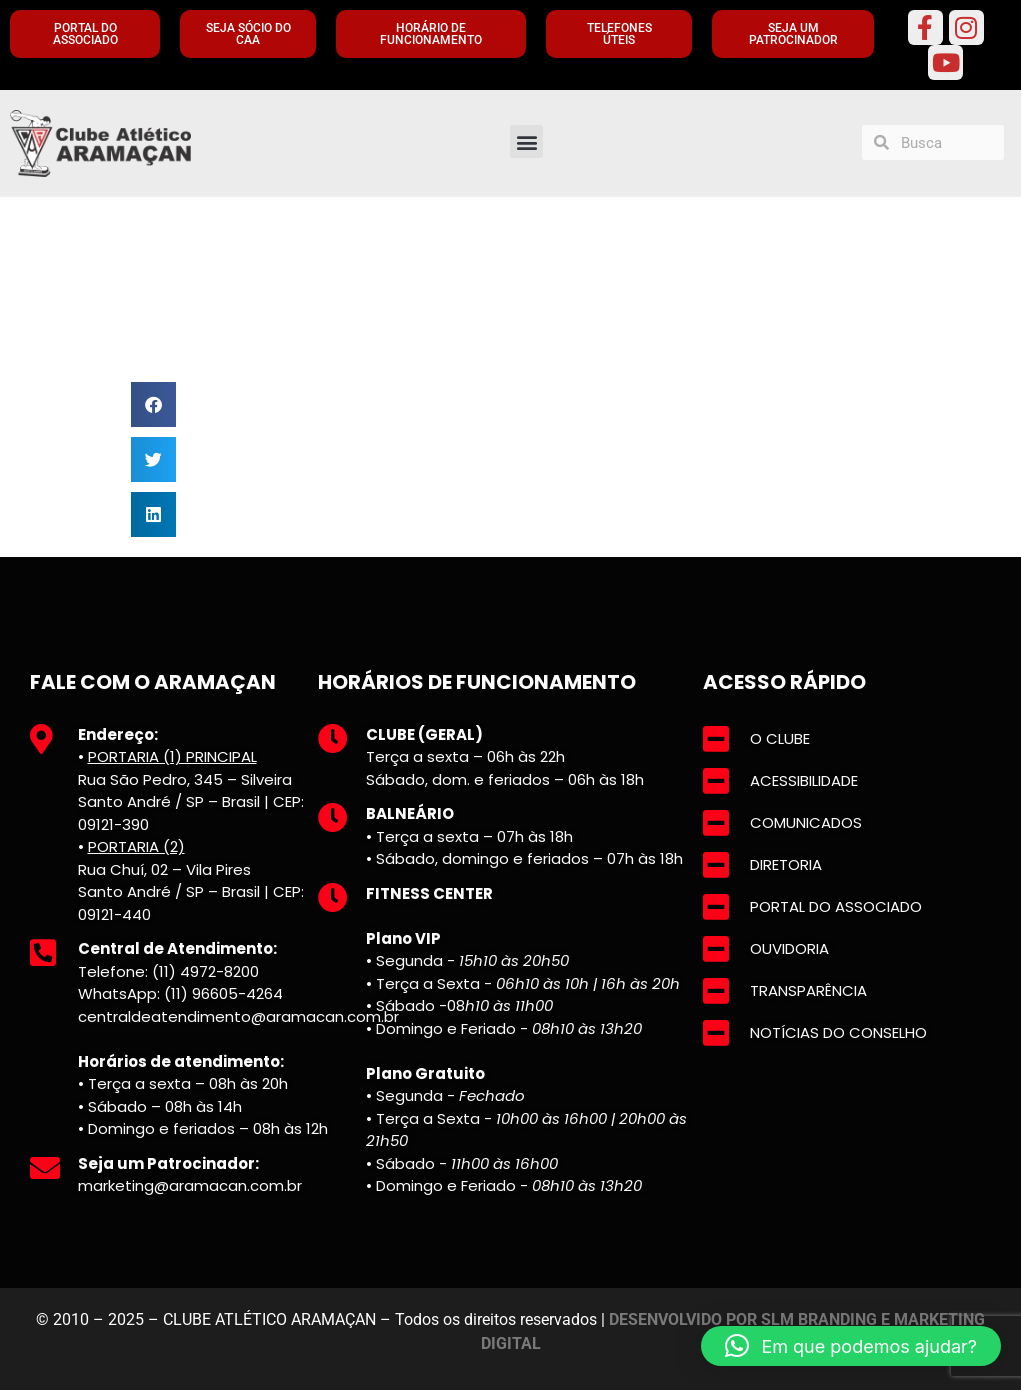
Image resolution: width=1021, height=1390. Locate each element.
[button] (526, 141)
